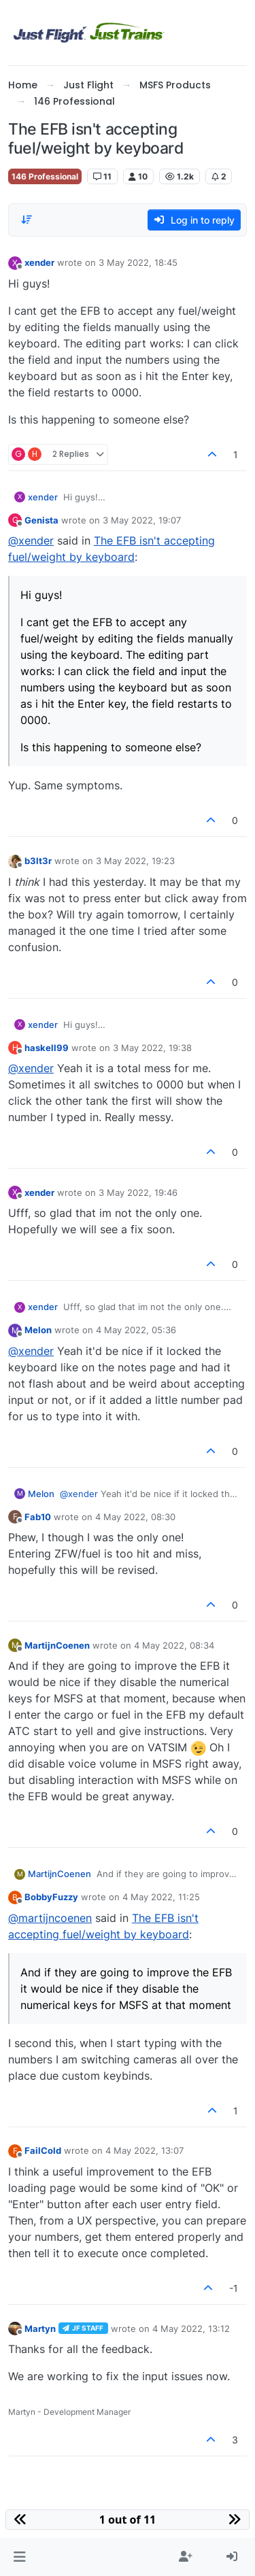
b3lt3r (38, 860)
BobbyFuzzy (51, 1896)
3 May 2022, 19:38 (152, 1047)
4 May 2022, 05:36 (136, 1329)
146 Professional (45, 176)
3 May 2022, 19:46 (138, 1192)
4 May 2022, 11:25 (161, 1896)
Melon (38, 1329)
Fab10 (37, 1516)
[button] (19, 2557)
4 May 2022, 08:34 (174, 1645)
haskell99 (46, 1047)
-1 (233, 2288)
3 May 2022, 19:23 (135, 860)
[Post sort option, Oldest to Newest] (26, 219)
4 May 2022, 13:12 (191, 2328)
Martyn (40, 2328)
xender (39, 262)
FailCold (42, 2150)
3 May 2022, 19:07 (142, 520)
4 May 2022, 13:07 (144, 2150)
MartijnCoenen (57, 1645)
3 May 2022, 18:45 (138, 262)
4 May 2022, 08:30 (135, 1516)
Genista (41, 520)
